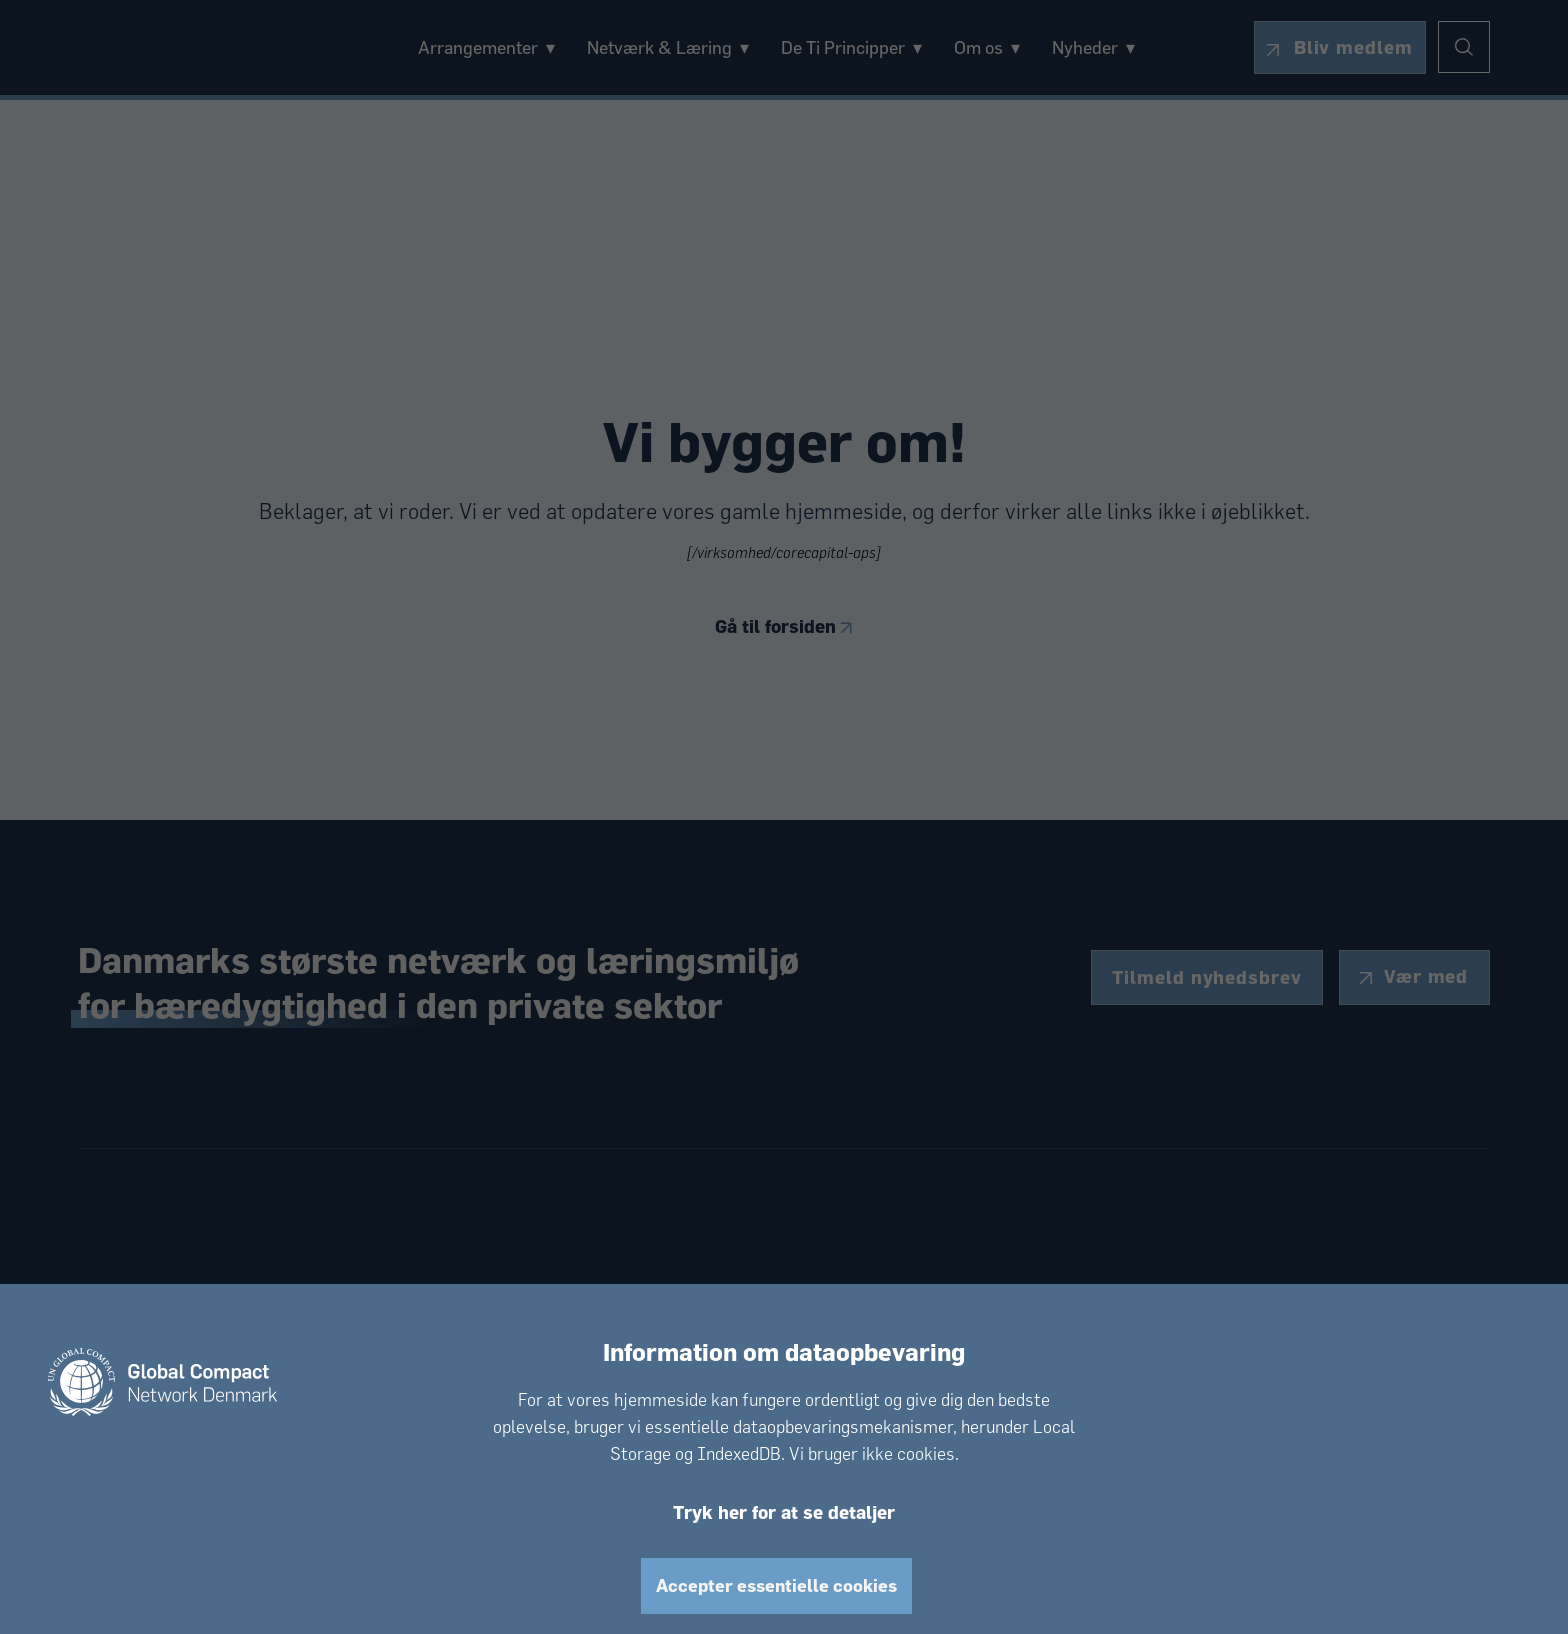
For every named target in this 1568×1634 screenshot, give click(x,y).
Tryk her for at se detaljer (784, 1511)
